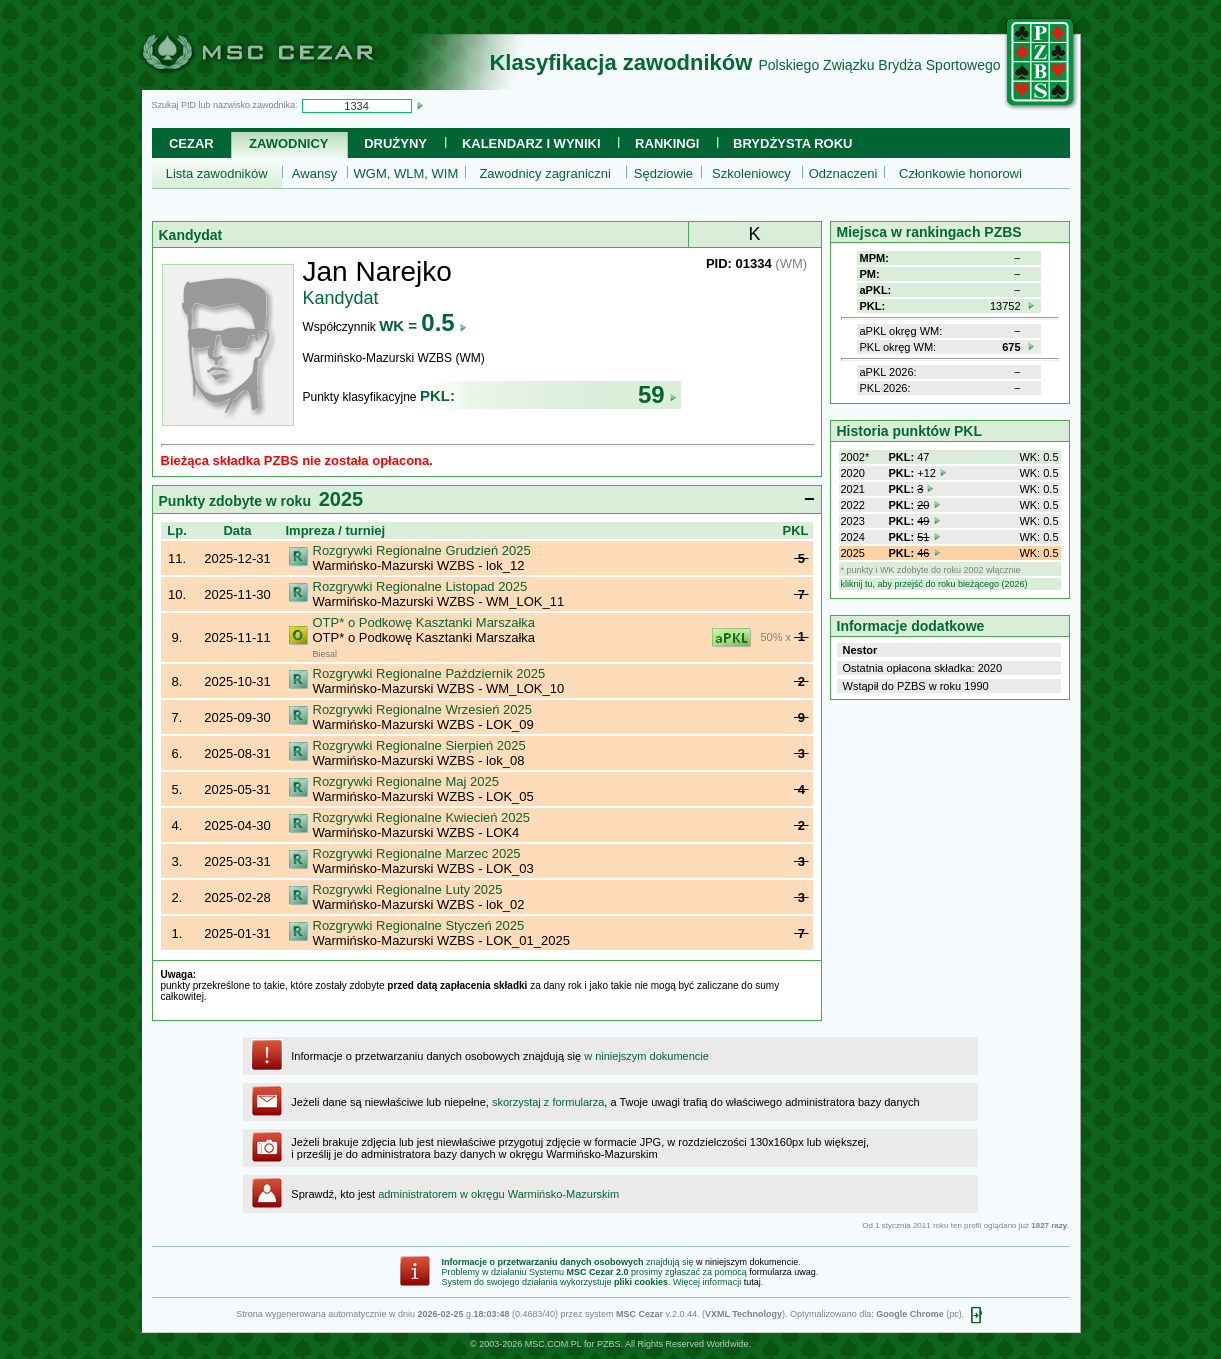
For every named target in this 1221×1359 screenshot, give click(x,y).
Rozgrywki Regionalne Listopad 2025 (420, 586)
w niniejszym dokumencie (646, 1056)
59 (657, 394)
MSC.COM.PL (553, 1344)
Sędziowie (663, 173)
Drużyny (395, 143)
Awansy (314, 173)
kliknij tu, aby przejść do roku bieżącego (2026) (934, 584)
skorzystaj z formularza (548, 1102)
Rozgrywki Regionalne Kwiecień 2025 (422, 817)
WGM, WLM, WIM (406, 173)
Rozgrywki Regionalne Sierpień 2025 (419, 745)
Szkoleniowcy (751, 173)
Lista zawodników (217, 173)
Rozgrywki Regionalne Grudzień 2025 (422, 550)
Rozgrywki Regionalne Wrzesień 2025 (422, 709)
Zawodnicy (288, 143)
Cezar (191, 143)
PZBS (609, 1344)
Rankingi (667, 143)
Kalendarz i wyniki (531, 143)
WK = (422, 325)
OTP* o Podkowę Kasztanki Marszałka (424, 622)
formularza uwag (782, 1272)
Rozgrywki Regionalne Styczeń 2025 (419, 925)
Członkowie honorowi (960, 173)
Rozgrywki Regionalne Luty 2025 (408, 889)
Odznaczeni (843, 173)
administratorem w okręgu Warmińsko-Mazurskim (498, 1194)
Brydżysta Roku (792, 143)
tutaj (752, 1282)
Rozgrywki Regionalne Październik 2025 (429, 673)
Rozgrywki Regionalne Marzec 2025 (417, 853)
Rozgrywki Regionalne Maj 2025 (406, 781)
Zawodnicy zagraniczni (545, 173)
